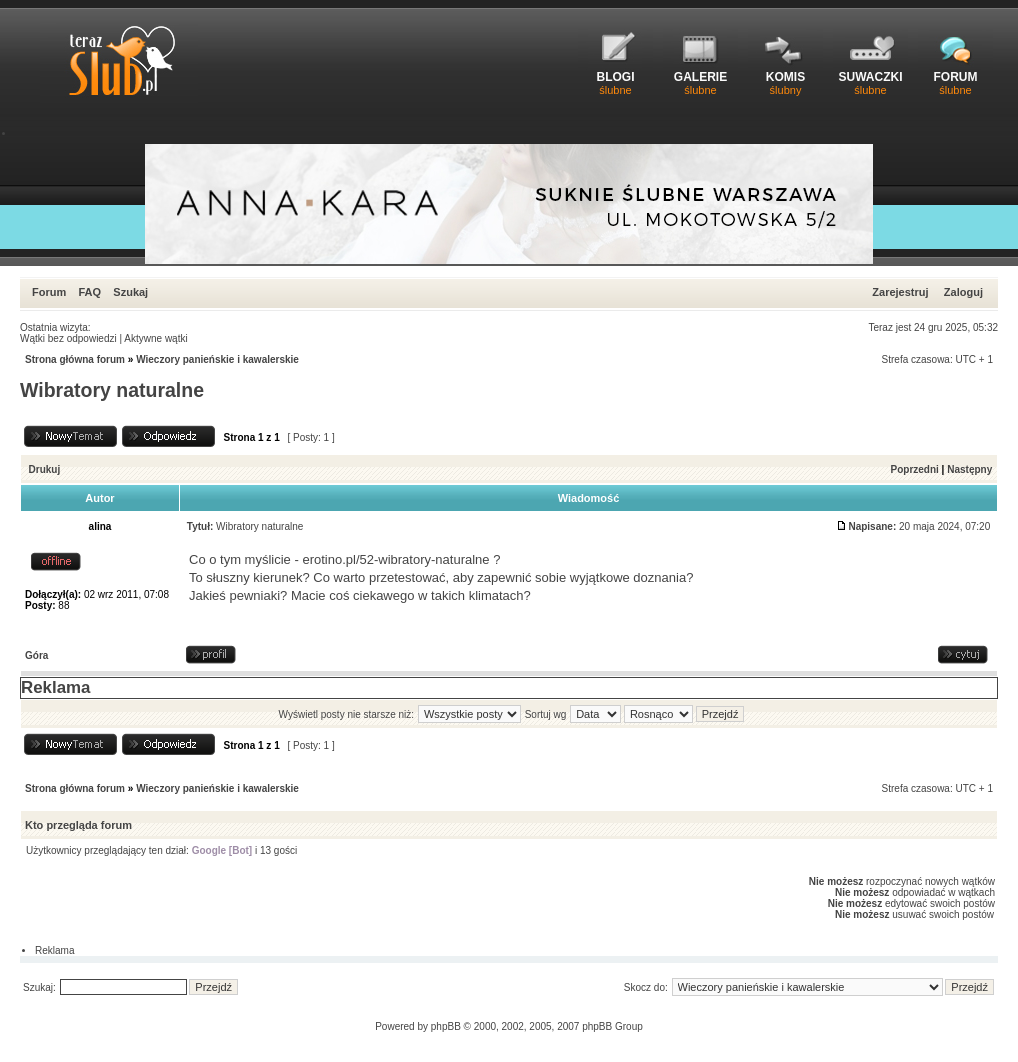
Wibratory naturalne (112, 390)
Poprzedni (915, 469)
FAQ (89, 292)
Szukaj (130, 292)
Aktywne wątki (155, 338)
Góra (36, 655)
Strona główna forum (75, 359)
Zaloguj (963, 292)
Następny (969, 469)
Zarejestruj (900, 292)
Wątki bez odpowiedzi (68, 338)
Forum (49, 292)
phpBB (446, 1026)
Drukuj (45, 469)
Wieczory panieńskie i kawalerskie (217, 359)
